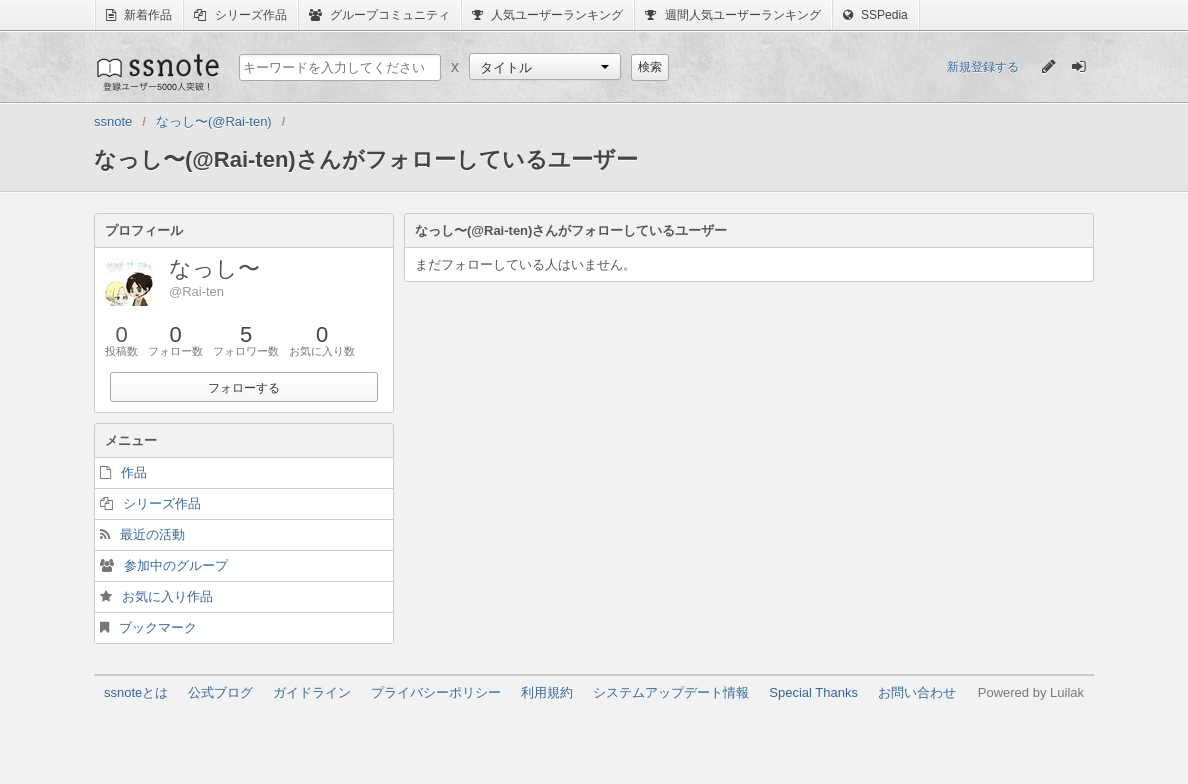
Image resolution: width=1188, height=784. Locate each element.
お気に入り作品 (167, 596)
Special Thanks (813, 692)
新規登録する (983, 67)
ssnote (156, 72)
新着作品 (139, 15)
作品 (134, 472)
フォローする (244, 388)
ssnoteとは (136, 692)
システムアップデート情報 (671, 692)
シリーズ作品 (240, 15)
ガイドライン (312, 692)
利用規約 (547, 692)
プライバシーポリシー (436, 692)
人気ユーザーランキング (547, 15)
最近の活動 (152, 534)
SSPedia (875, 15)
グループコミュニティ (379, 15)
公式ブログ (220, 692)
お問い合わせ (917, 692)
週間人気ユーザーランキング (732, 15)
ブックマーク (158, 627)
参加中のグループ (176, 565)
